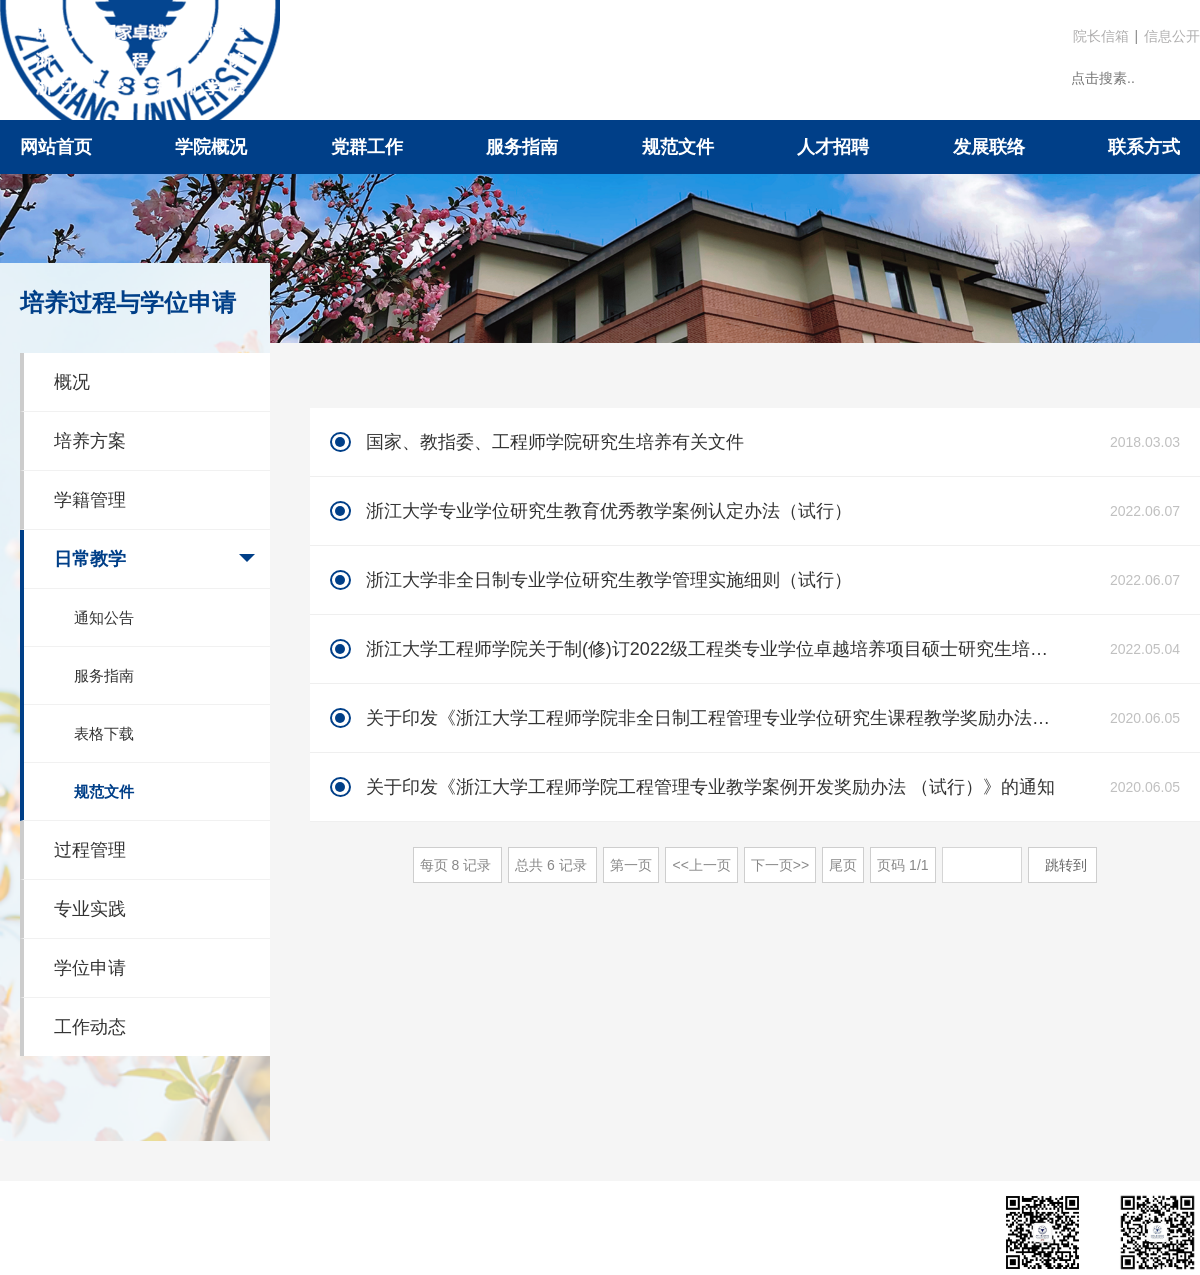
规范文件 (678, 147)
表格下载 (104, 733)
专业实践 (90, 909)
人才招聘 (833, 147)
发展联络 (989, 147)
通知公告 (104, 617)
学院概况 (211, 147)
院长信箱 (1101, 36)
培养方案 (90, 441)
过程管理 (90, 850)
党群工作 (367, 147)
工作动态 (90, 1027)
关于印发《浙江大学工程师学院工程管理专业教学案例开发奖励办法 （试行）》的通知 (710, 787)
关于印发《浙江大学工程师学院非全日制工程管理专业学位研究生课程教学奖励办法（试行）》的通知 (713, 718)
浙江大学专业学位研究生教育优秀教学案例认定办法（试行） (609, 511)
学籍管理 (90, 500)
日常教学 (90, 559)
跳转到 (1068, 865)
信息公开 (1172, 36)
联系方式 (1144, 147)
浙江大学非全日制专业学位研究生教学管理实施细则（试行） (609, 580)
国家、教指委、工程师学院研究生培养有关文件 (555, 442)
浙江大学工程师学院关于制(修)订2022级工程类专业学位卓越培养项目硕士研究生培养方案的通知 (713, 649)
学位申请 (90, 968)
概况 (72, 382)
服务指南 (522, 147)
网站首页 (56, 147)
